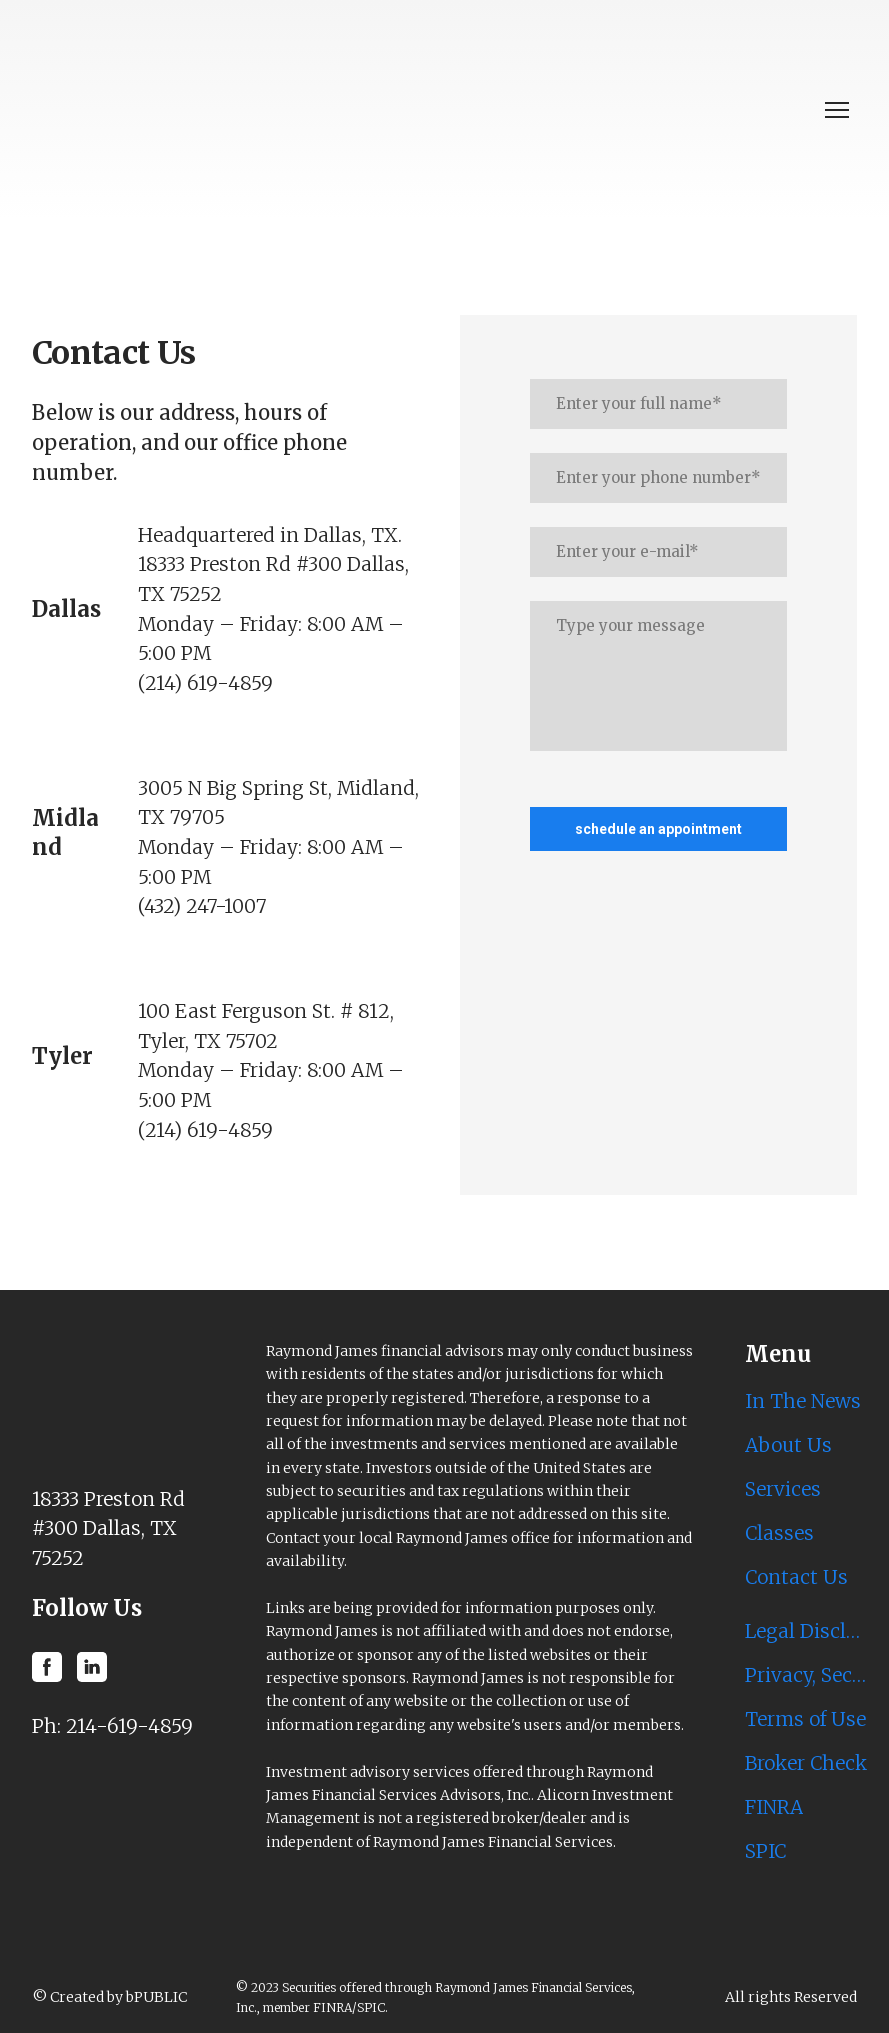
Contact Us (796, 1577)
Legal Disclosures (806, 1631)
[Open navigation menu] (837, 110)
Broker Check (806, 1763)
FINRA (774, 1807)
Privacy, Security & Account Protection (806, 1675)
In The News (803, 1401)
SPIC (765, 1851)
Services (783, 1489)
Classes (779, 1533)
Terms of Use (805, 1719)
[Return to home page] (289, 110)
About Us (788, 1445)
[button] (47, 1667)
